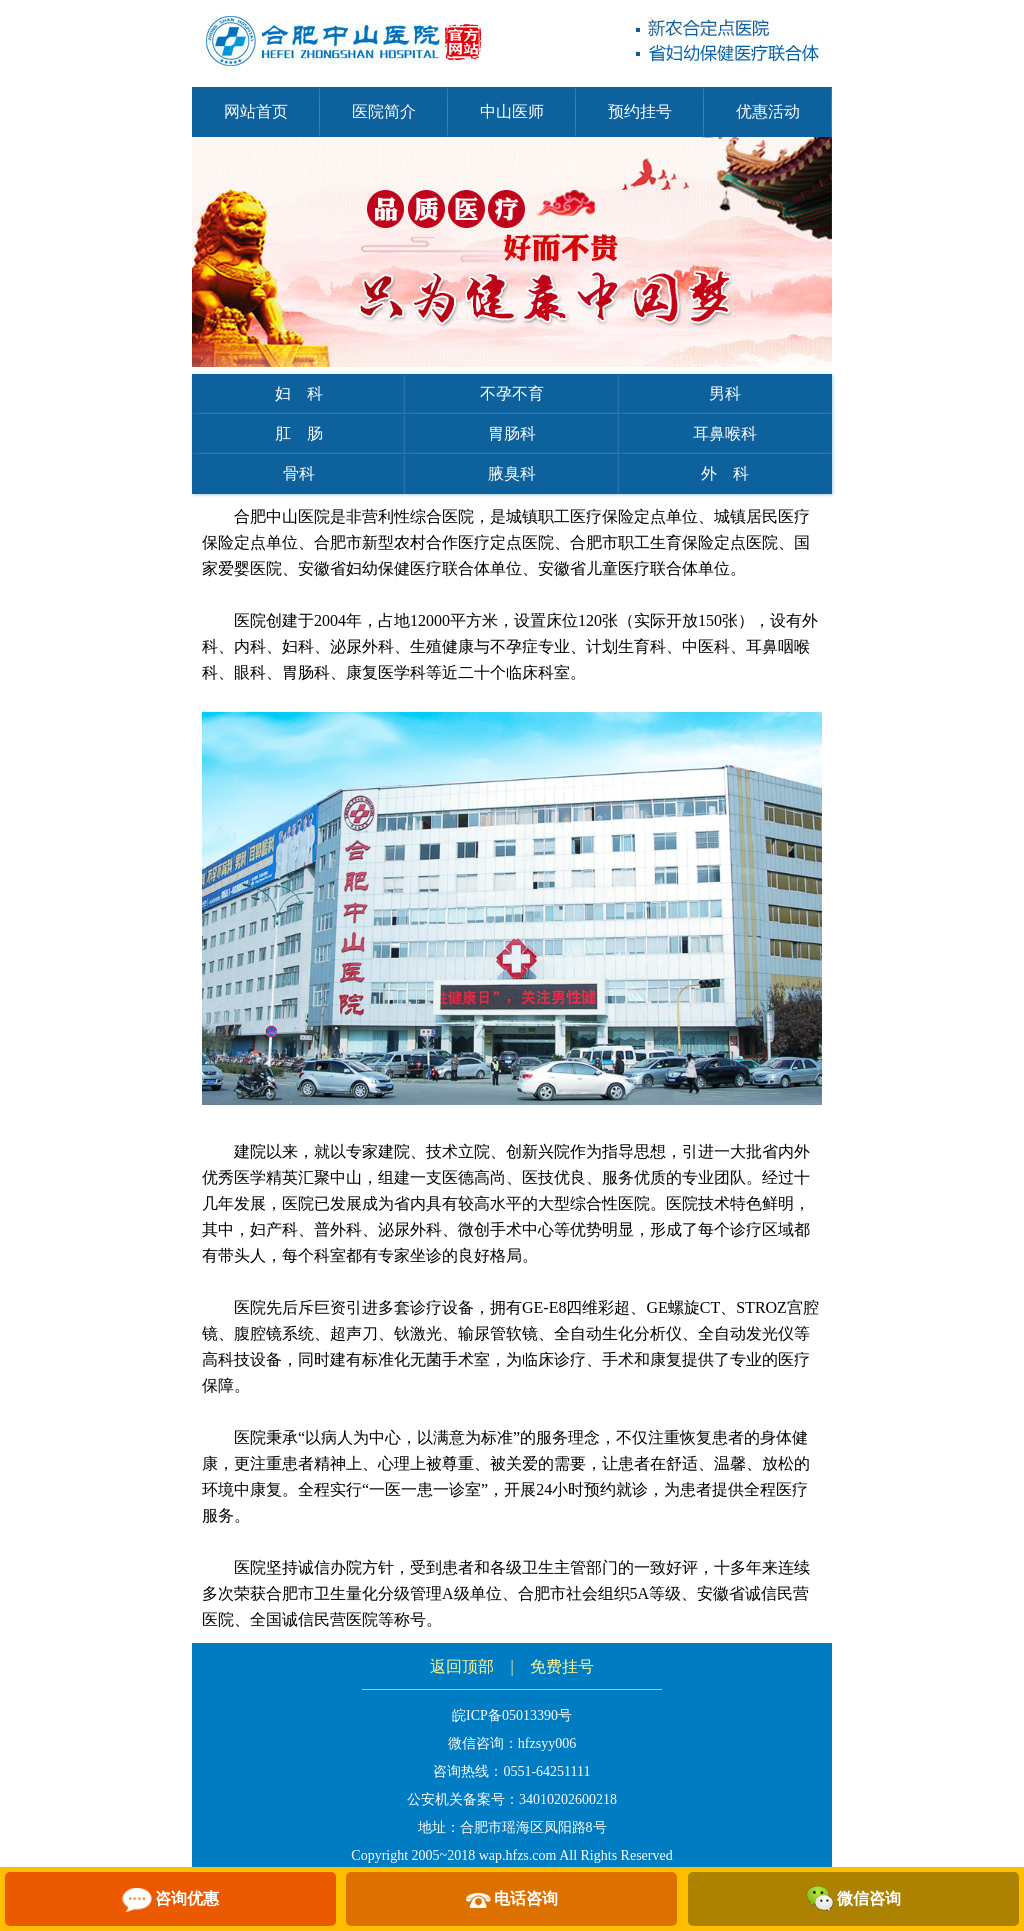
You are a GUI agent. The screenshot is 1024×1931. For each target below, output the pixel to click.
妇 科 (299, 393)
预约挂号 (640, 111)
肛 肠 (299, 433)
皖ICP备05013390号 (512, 1715)
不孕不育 (512, 393)
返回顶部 (462, 1666)
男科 (725, 393)
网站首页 (256, 111)
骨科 (299, 473)
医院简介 (384, 111)
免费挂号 (562, 1666)
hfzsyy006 (547, 1743)
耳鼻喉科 (725, 433)
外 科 (725, 473)
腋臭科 (512, 473)
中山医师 (512, 111)
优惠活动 (768, 111)
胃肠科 (512, 433)
